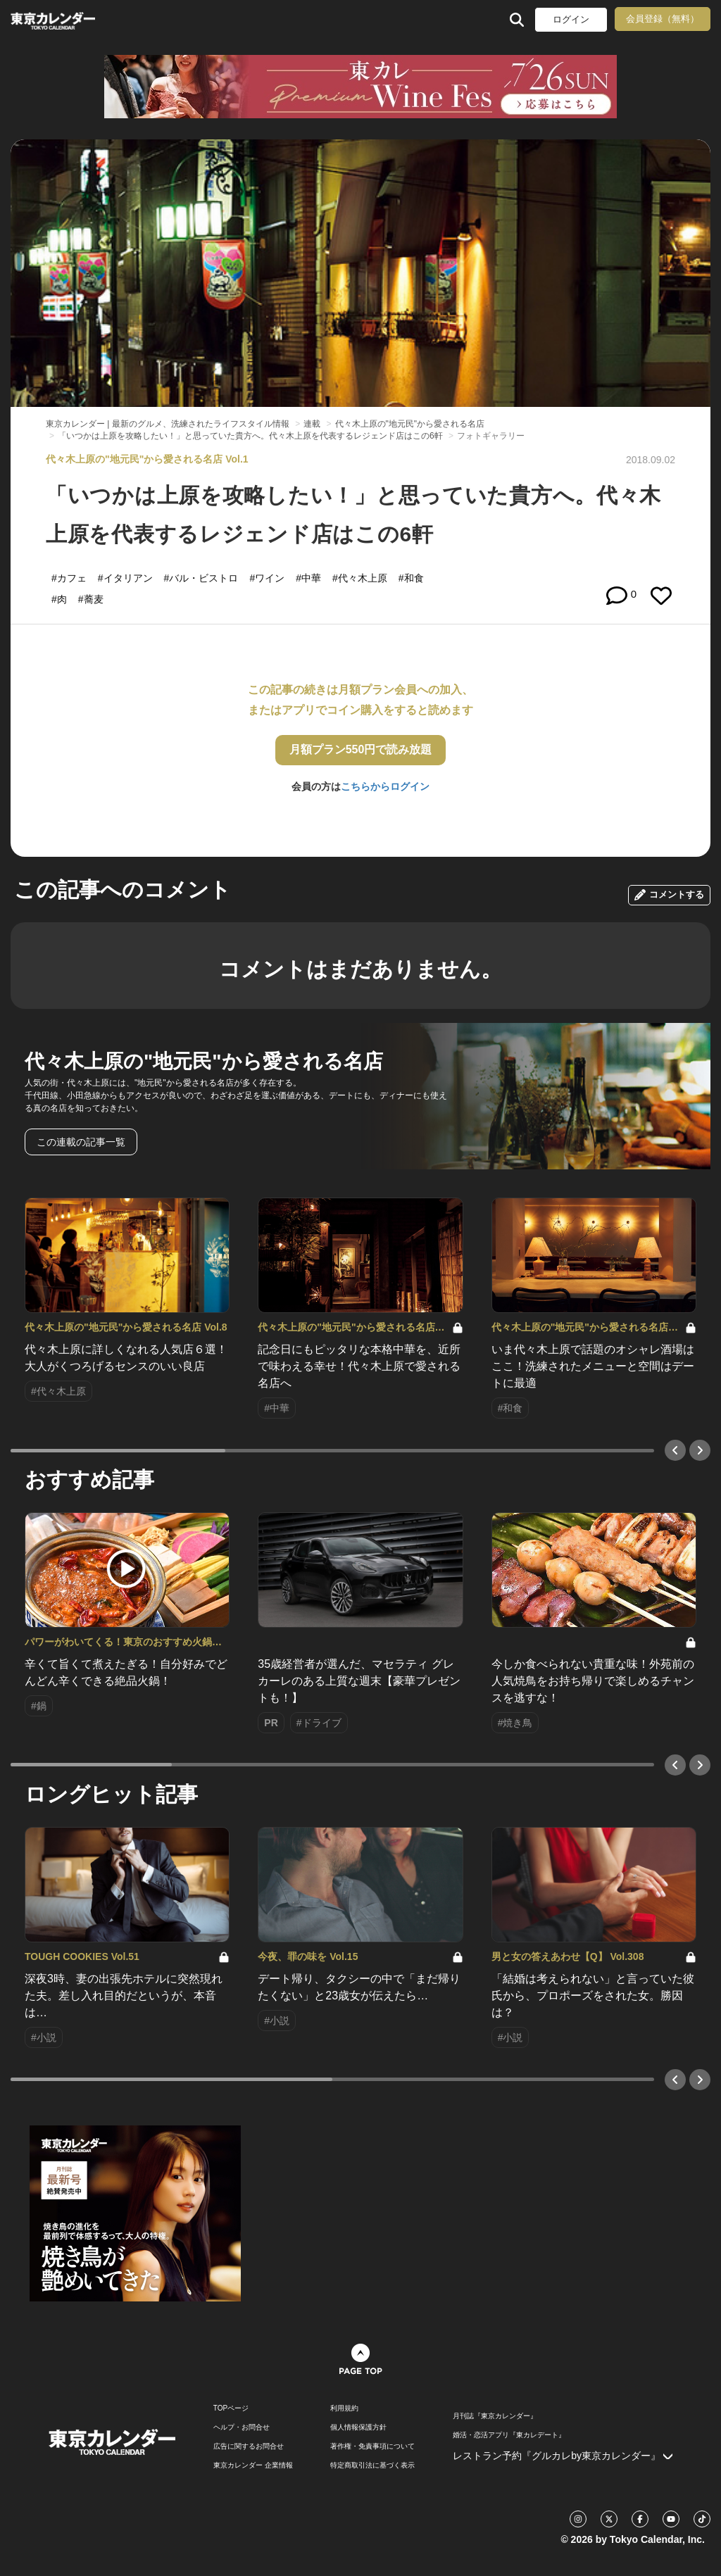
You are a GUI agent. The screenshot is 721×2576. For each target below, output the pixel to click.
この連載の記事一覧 (81, 1142)
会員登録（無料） (662, 18)
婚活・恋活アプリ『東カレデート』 (509, 2435)
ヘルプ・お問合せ (241, 2427)
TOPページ (231, 2408)
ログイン (571, 19)
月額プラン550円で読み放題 (360, 749)
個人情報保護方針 (358, 2427)
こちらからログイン (385, 786)
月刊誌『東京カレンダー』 (495, 2416)
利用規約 (344, 2408)
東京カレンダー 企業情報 (253, 2465)
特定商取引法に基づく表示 (372, 2465)
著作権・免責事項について (372, 2446)
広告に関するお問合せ (248, 2446)
